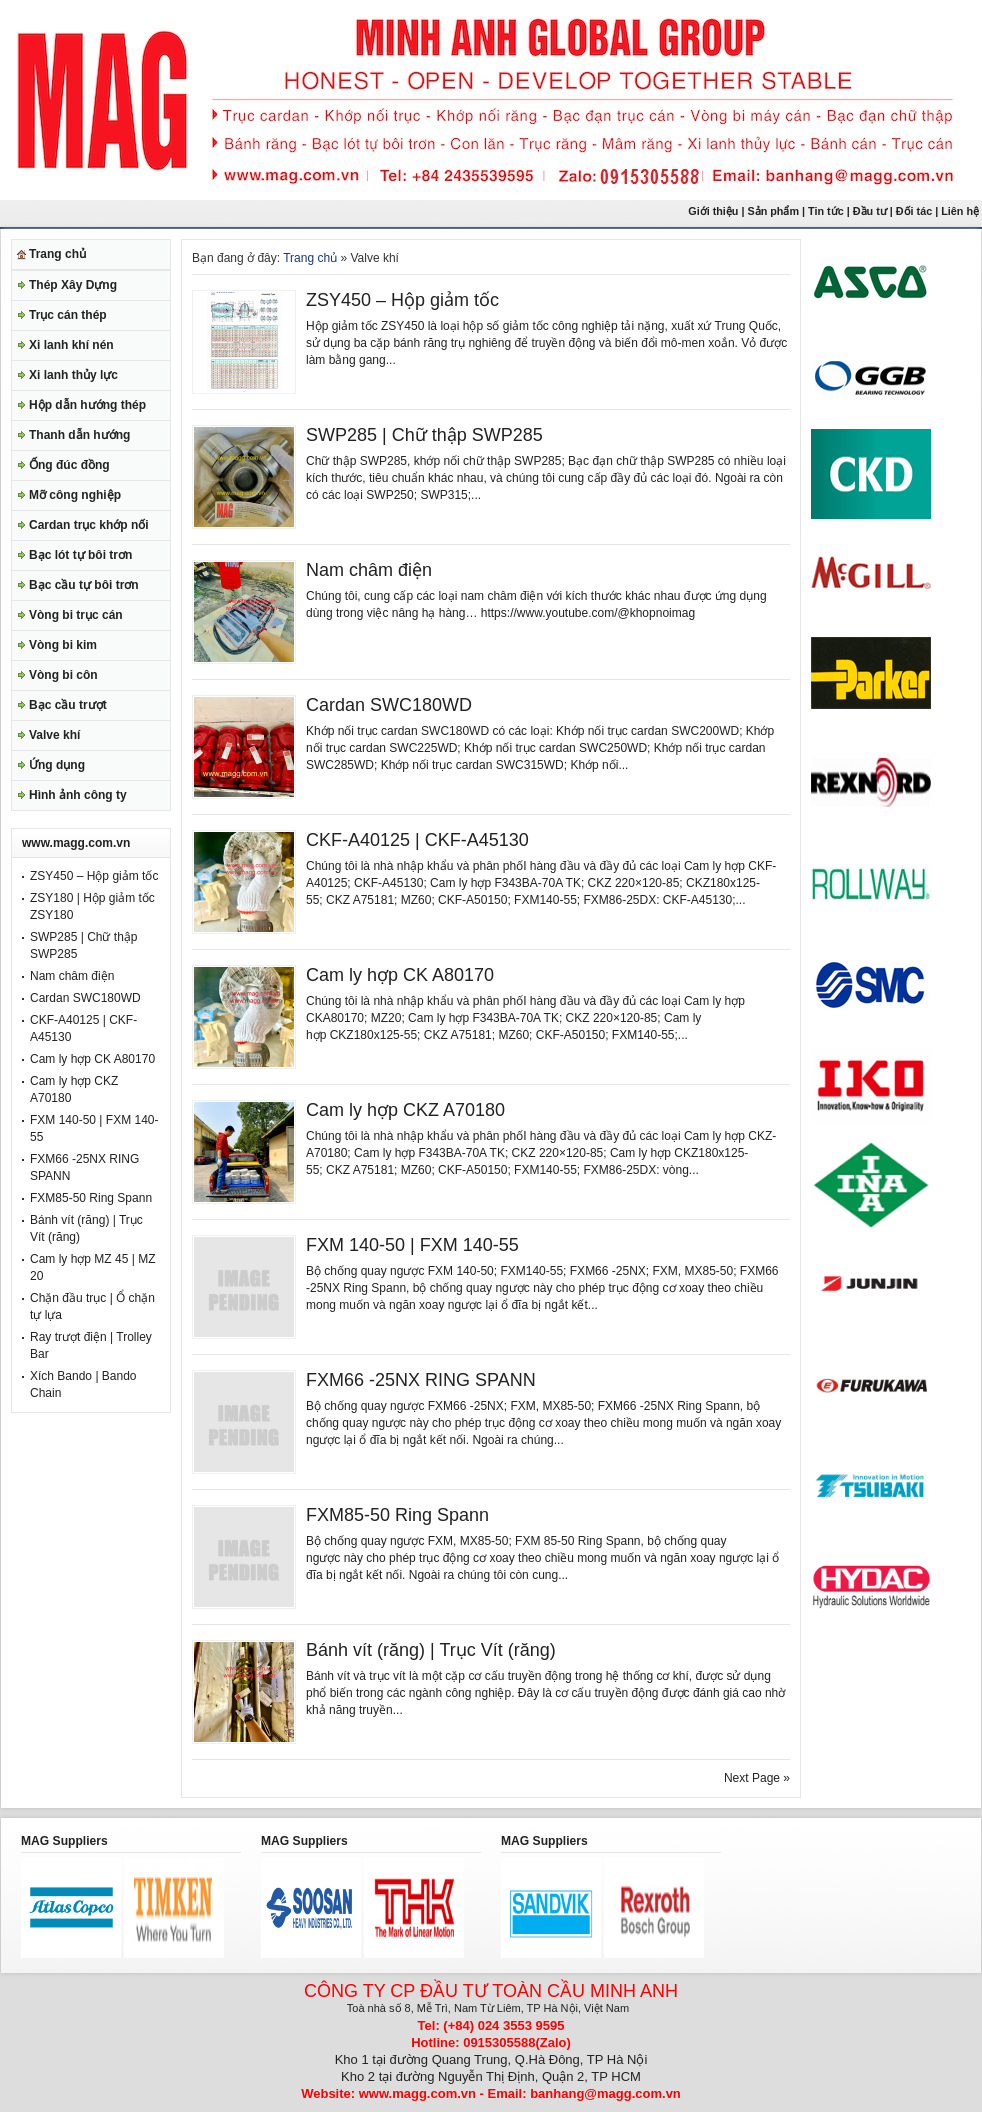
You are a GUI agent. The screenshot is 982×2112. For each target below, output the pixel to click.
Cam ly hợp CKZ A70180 (405, 1110)
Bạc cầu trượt (68, 705)
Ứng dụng (57, 765)
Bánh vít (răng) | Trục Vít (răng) (431, 1650)
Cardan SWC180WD (85, 998)
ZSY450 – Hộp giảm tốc (94, 876)
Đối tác (914, 211)
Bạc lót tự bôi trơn (80, 555)
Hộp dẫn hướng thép (87, 405)
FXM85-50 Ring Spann (91, 1198)
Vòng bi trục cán (76, 615)
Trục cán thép (68, 315)
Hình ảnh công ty (78, 795)
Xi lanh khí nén (71, 345)
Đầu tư (871, 211)
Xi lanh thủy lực (73, 375)
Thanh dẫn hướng (79, 435)
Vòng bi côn (63, 675)
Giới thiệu (713, 211)
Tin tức (826, 211)
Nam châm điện (72, 976)
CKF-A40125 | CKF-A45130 (417, 840)
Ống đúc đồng (69, 465)
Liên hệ (961, 211)
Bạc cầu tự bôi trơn (84, 585)
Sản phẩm (773, 211)
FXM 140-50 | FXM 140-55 (412, 1245)
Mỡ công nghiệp (75, 495)
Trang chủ (57, 254)
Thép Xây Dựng (73, 285)
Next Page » (757, 1778)
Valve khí (54, 735)
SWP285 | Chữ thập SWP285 (424, 435)
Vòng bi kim (63, 645)
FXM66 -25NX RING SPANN (421, 1380)
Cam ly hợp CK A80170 (92, 1059)
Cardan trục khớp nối (89, 525)
